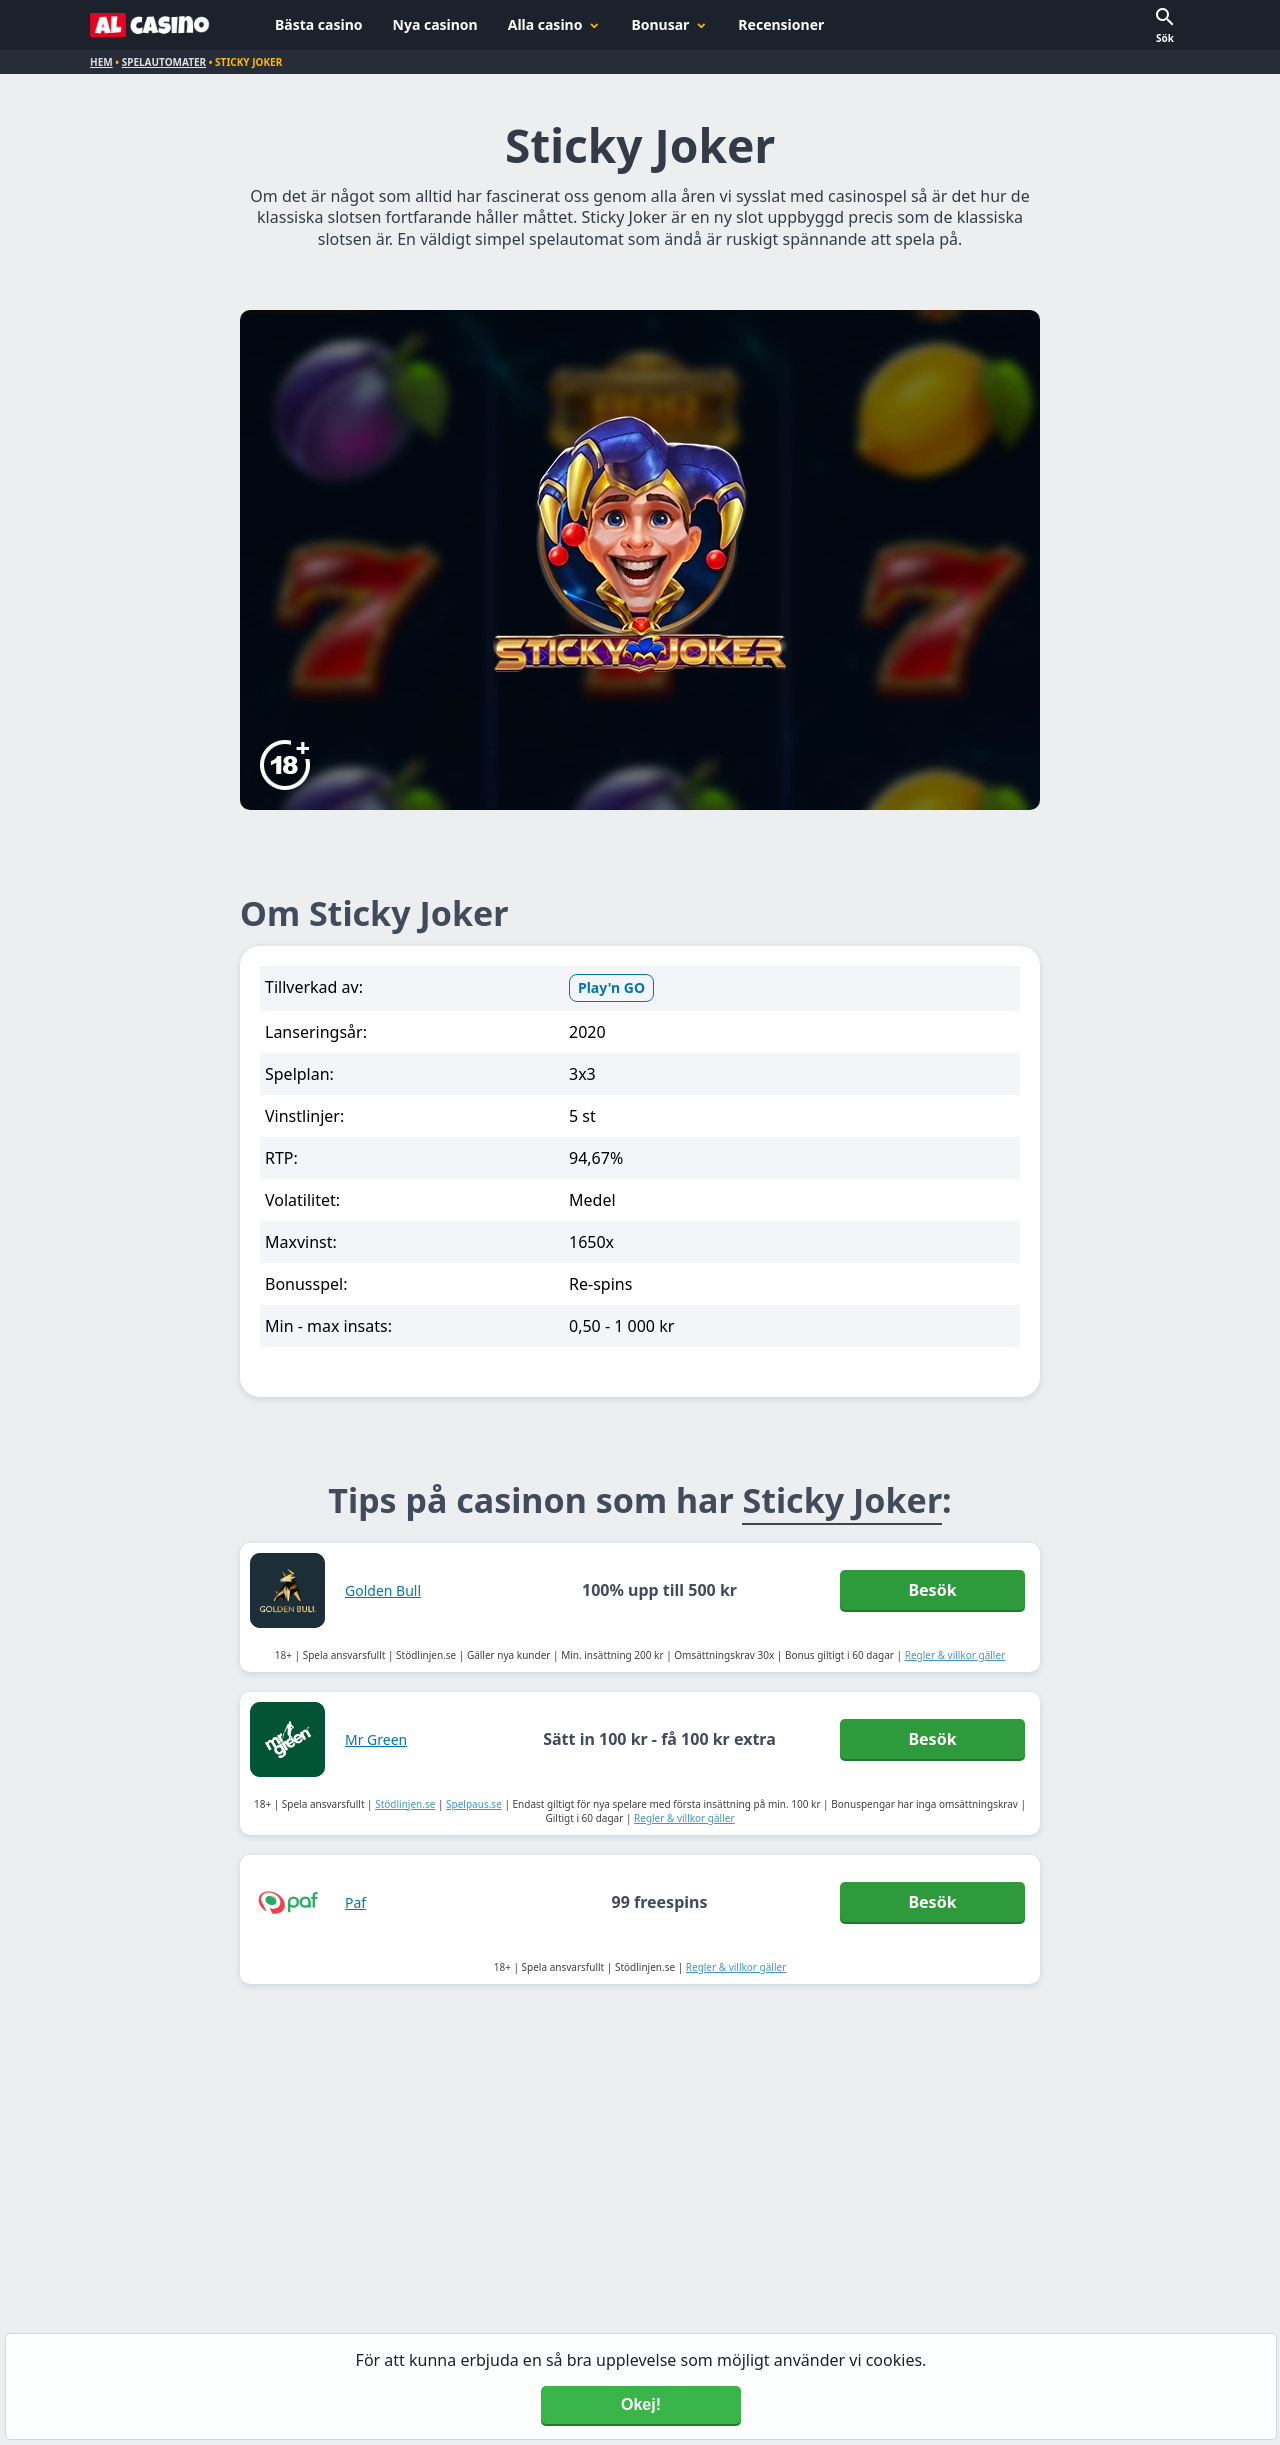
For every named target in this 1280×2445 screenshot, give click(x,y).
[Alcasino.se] (150, 25)
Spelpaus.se (474, 1804)
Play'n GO (611, 987)
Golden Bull (383, 1590)
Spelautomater (164, 62)
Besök (932, 1590)
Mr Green (376, 1739)
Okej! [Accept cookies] (641, 2404)
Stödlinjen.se (405, 1804)
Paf (355, 1902)
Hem (101, 62)
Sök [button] (1165, 38)
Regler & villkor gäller (955, 1655)
